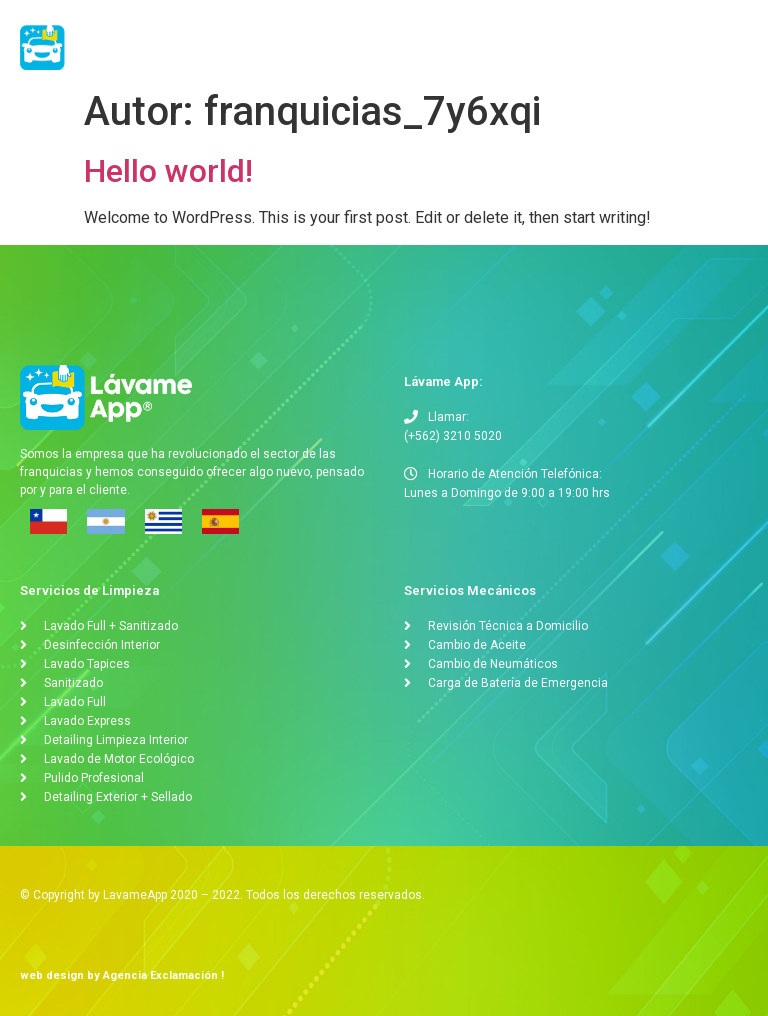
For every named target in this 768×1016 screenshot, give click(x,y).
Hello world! (168, 171)
